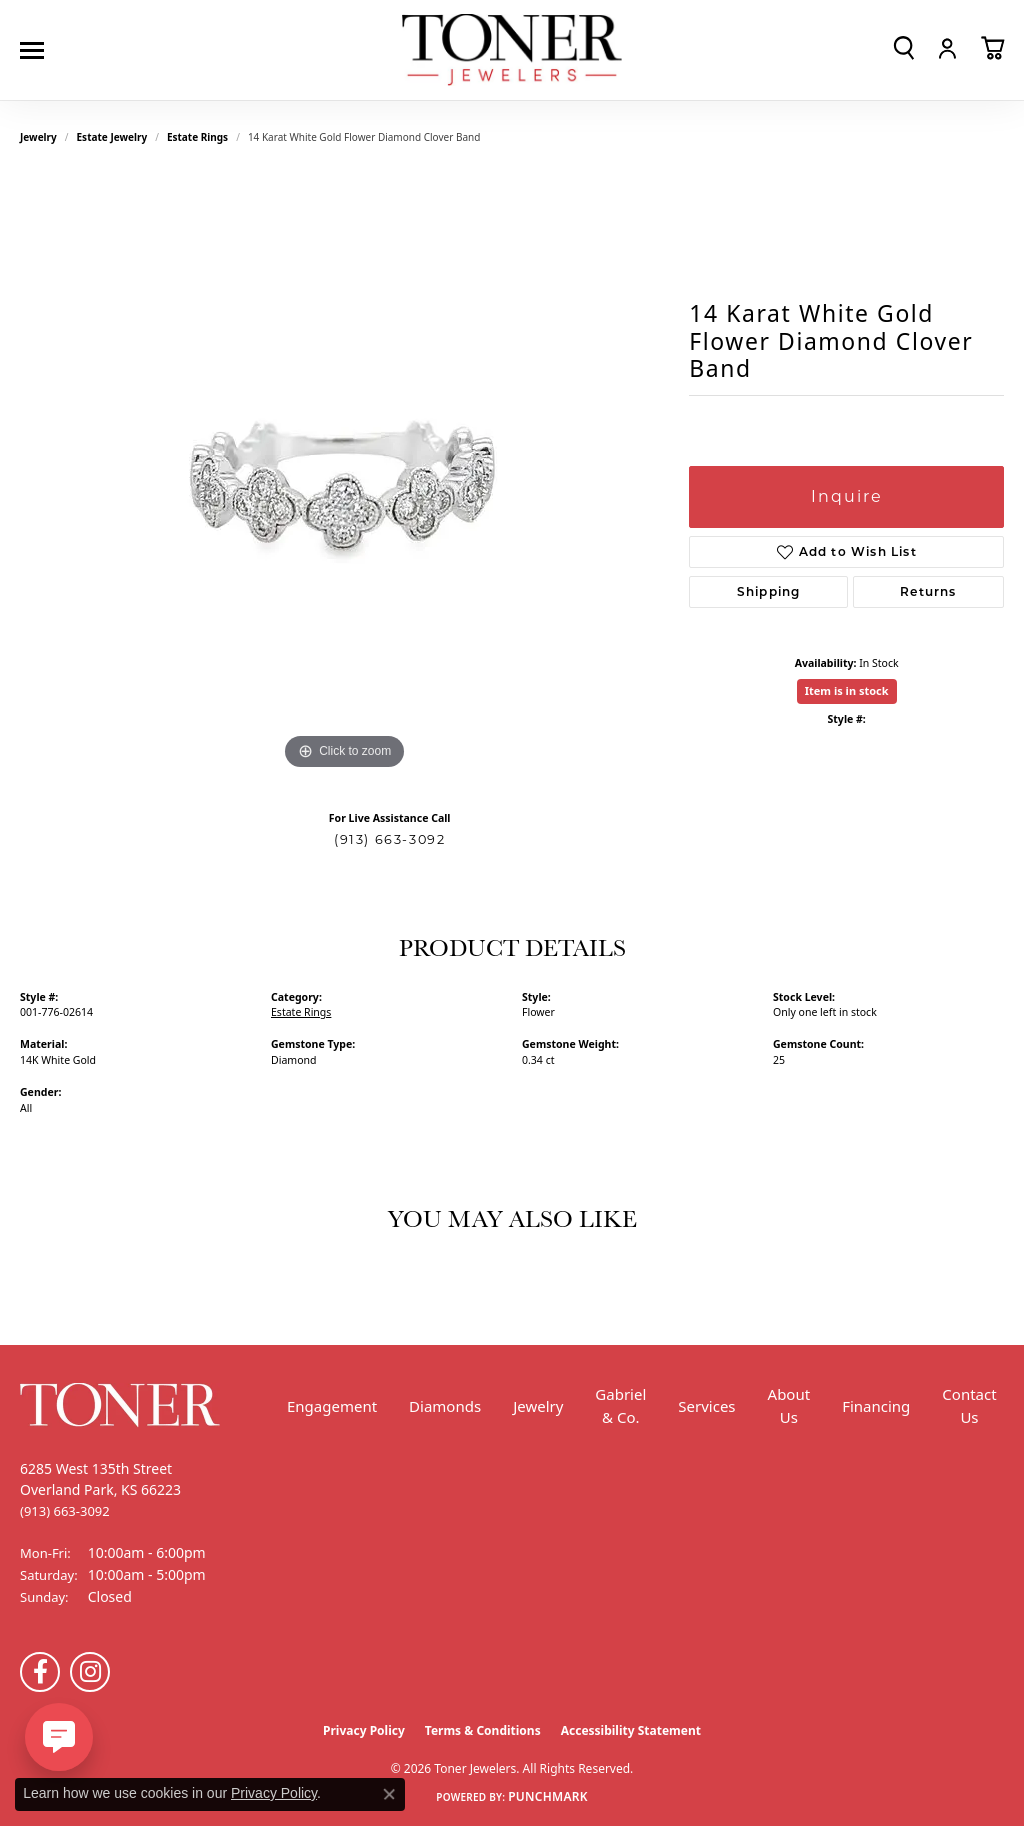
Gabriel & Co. (620, 1405)
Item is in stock (847, 690)
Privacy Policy (364, 1730)
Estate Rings (197, 137)
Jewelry (538, 1406)
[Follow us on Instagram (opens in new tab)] (90, 1672)
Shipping (769, 591)
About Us (789, 1405)
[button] (904, 48)
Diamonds (445, 1406)
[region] (345, 475)
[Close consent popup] (389, 1794)
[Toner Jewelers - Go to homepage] (512, 50)
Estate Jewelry (112, 137)
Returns (928, 591)
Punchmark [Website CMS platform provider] (548, 1796)
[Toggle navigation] (37, 50)
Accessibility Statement (631, 1730)
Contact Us (969, 1405)
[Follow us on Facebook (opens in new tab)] (40, 1672)
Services (706, 1406)
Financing (876, 1406)
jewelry (38, 137)
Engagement (332, 1406)
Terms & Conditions (483, 1730)
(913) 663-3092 (389, 839)
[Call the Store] (65, 1511)
